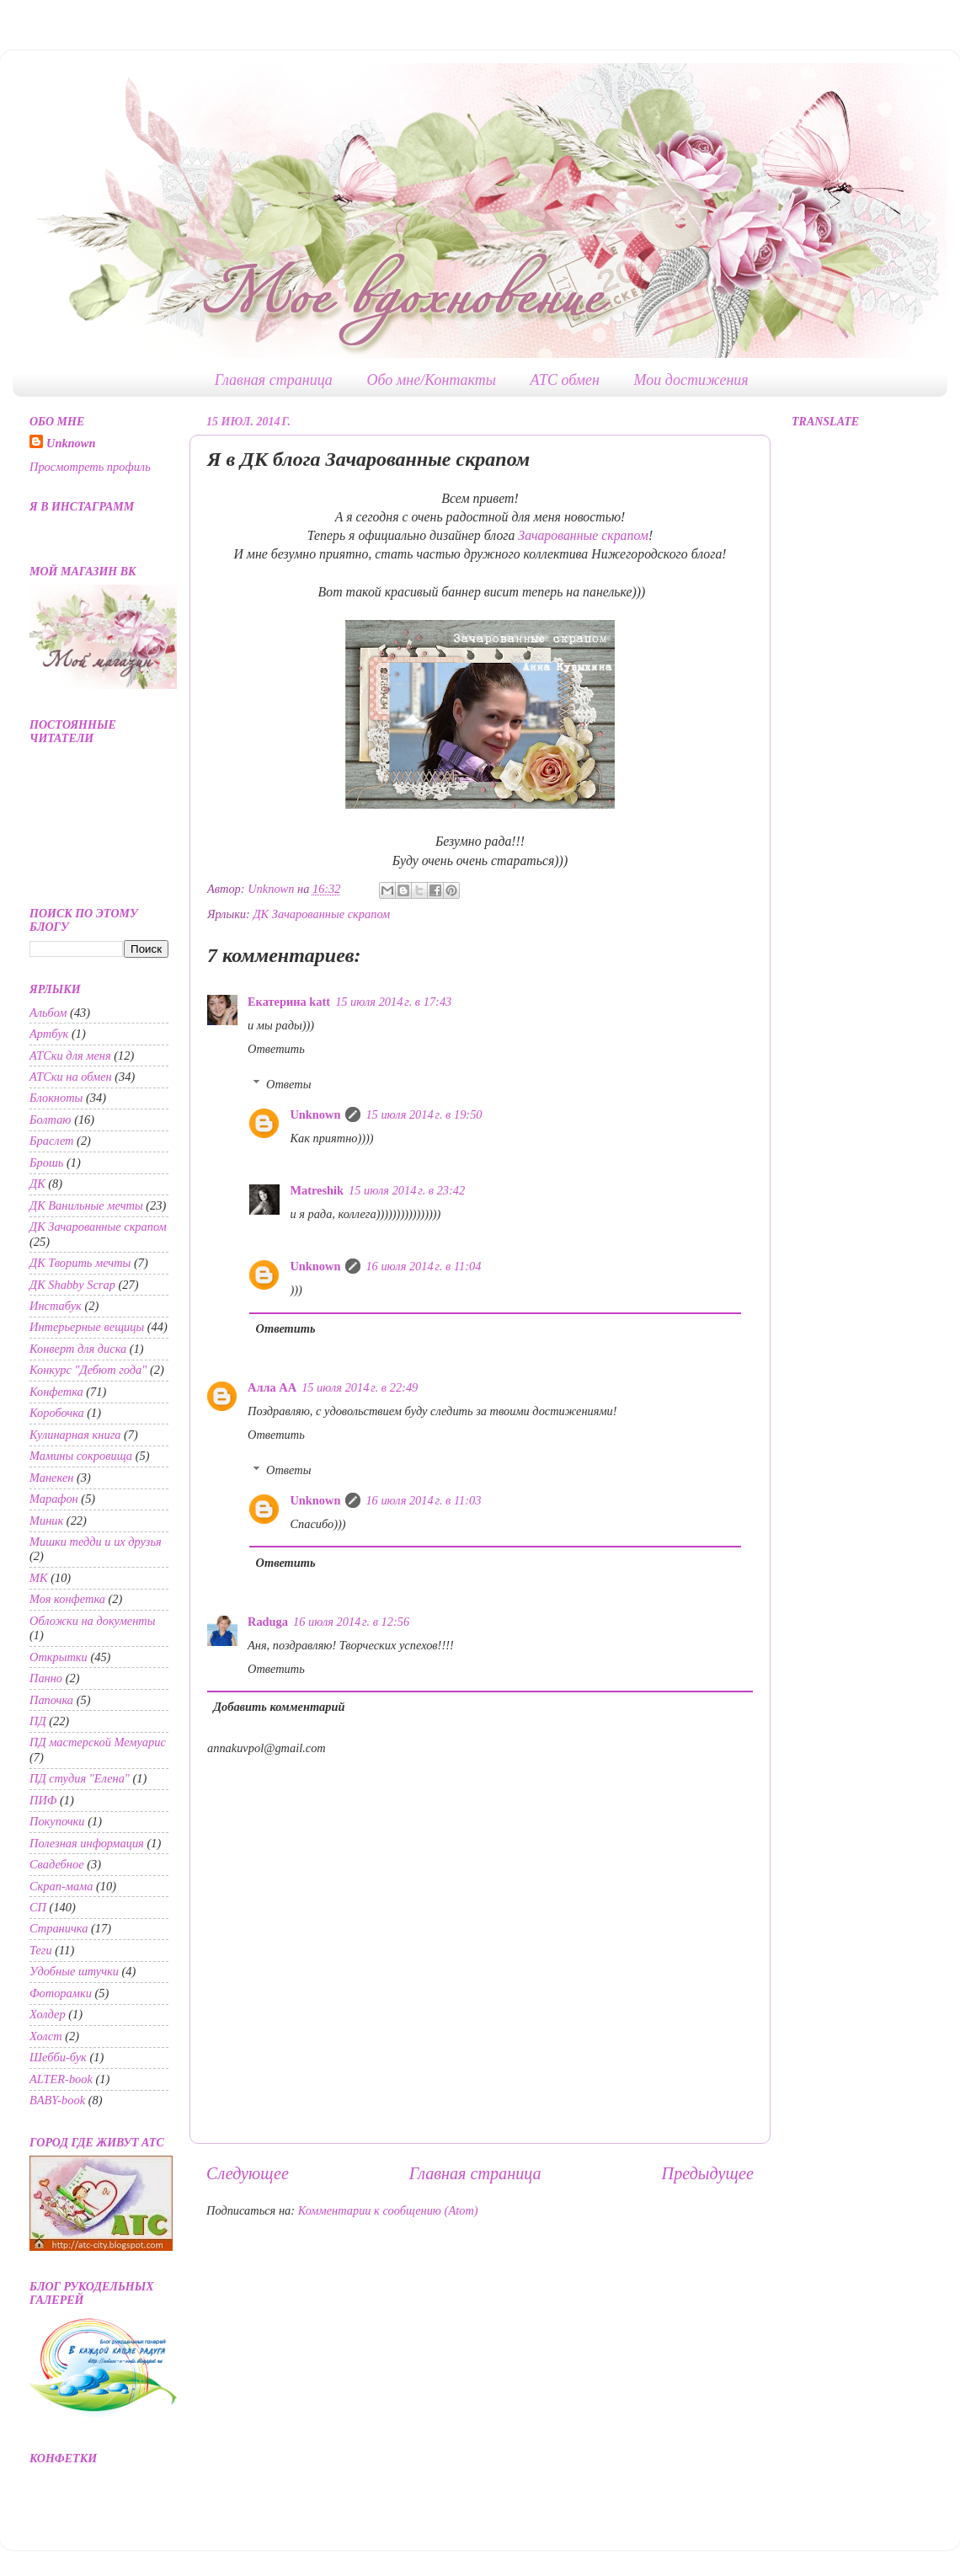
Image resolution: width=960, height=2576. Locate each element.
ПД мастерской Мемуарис (97, 1742)
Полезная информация (86, 1843)
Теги (40, 1950)
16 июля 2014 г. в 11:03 (423, 1500)
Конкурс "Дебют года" (88, 1369)
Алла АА (272, 1387)
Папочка (51, 1700)
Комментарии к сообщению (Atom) (388, 2210)
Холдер (47, 2014)
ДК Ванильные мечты (86, 1205)
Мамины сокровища (80, 1455)
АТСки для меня (70, 1055)
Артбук (48, 1033)
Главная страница (274, 379)
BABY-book (57, 2100)
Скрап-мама (61, 1886)
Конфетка (56, 1391)
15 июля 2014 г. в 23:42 (407, 1190)
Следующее (247, 2173)
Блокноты (56, 1097)
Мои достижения (691, 379)
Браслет (51, 1140)
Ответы (288, 1084)
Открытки (58, 1657)
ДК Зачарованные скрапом (321, 914)
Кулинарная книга (74, 1434)
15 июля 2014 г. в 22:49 (359, 1387)
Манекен (51, 1477)
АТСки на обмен (70, 1076)
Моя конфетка (67, 1599)
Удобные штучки (74, 1971)
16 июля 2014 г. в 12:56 (351, 1621)
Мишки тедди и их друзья (95, 1541)
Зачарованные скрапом (583, 535)
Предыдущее (708, 2173)
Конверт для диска (77, 1348)
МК (38, 1578)
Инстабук (55, 1305)
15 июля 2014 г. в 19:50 (423, 1114)
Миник (46, 1520)
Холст (45, 2036)
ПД (37, 1721)
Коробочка (56, 1412)
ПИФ (42, 1800)
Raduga (268, 1621)
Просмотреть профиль (90, 466)
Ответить (276, 1049)
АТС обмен (565, 379)
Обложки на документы (92, 1620)
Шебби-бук (58, 2057)
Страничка (58, 1928)
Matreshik (317, 1190)
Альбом (48, 1012)
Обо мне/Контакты (431, 379)
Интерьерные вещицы (86, 1326)
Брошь (46, 1162)
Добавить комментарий (278, 1706)
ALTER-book (61, 2079)
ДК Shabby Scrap (72, 1284)
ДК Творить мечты (80, 1262)
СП (37, 1907)
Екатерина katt (289, 1001)
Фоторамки (60, 1993)
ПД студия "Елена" (79, 1778)
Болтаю (50, 1119)
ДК (37, 1183)
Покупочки (57, 1821)
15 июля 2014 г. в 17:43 (393, 1001)
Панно (45, 1678)
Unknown (315, 1114)
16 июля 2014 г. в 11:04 (423, 1266)
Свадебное (56, 1864)
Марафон (53, 1498)
